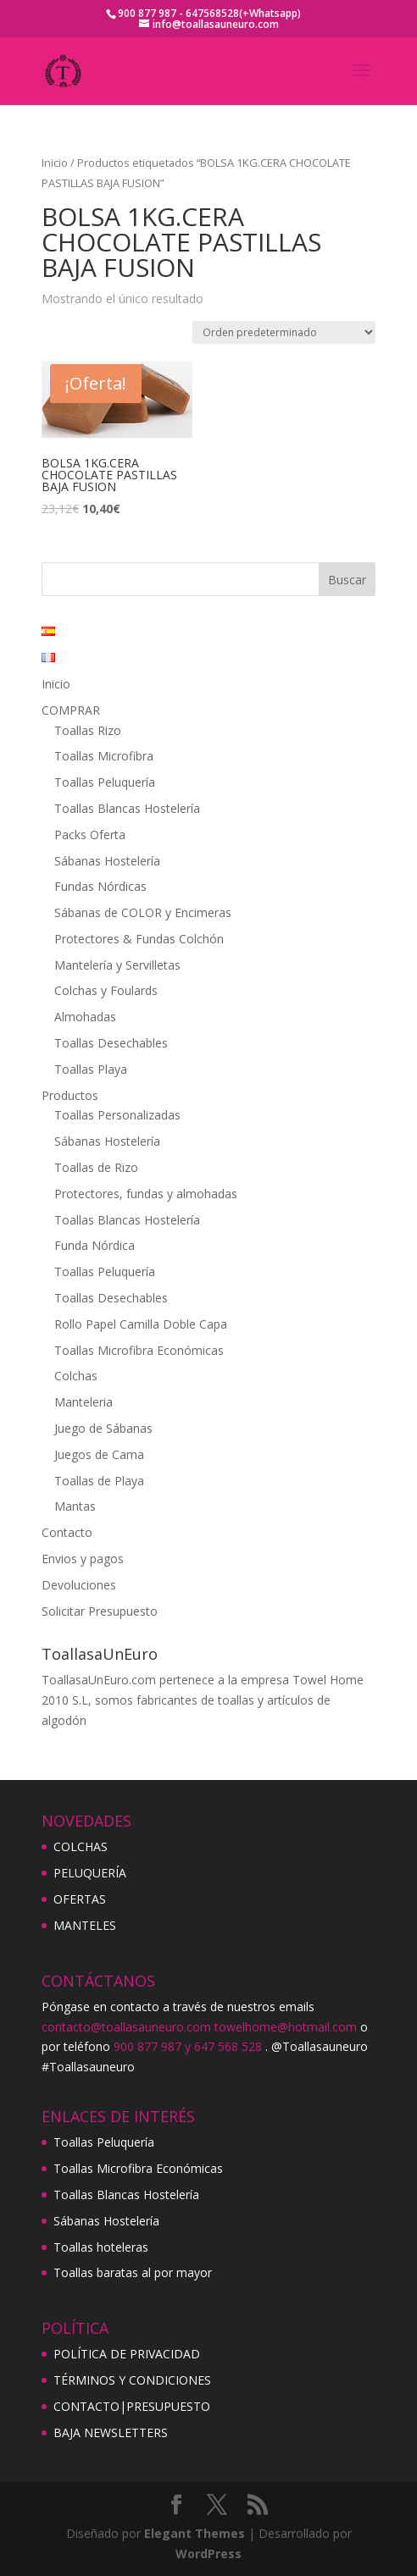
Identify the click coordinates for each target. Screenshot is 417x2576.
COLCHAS (80, 1846)
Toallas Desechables (111, 1043)
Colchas (75, 1376)
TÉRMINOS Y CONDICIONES (132, 2380)
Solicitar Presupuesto (100, 1611)
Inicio (55, 162)
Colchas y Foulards (106, 990)
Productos (70, 1095)
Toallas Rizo (87, 730)
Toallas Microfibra (103, 756)
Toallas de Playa (99, 1481)
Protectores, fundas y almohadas (145, 1194)
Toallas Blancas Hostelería (127, 808)
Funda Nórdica (94, 1245)
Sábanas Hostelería (107, 861)
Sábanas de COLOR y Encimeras (142, 912)
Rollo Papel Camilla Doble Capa (140, 1324)
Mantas (75, 1506)
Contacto (67, 1532)
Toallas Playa (90, 1069)
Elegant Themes (194, 2533)
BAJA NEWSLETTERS (110, 2432)
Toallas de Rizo (96, 1167)
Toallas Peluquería (104, 782)
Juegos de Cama (99, 1454)
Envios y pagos (83, 1559)
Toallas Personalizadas (117, 1115)
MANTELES (84, 1925)
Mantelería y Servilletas (117, 965)
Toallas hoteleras (100, 2247)
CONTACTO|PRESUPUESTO (131, 2406)
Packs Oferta (89, 834)
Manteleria (83, 1402)
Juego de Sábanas (103, 1428)
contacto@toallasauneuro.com (126, 2027)
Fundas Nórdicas (100, 886)
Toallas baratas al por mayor (132, 2272)
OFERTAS (79, 1899)
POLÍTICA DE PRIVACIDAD (126, 2354)
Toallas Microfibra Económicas (139, 1350)
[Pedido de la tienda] (283, 332)
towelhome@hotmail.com (285, 2027)
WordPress (208, 2554)
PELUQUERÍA (89, 1873)
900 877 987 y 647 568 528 (188, 2046)
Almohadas (85, 1017)
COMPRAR (71, 710)
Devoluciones (79, 1585)
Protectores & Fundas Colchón (139, 939)
